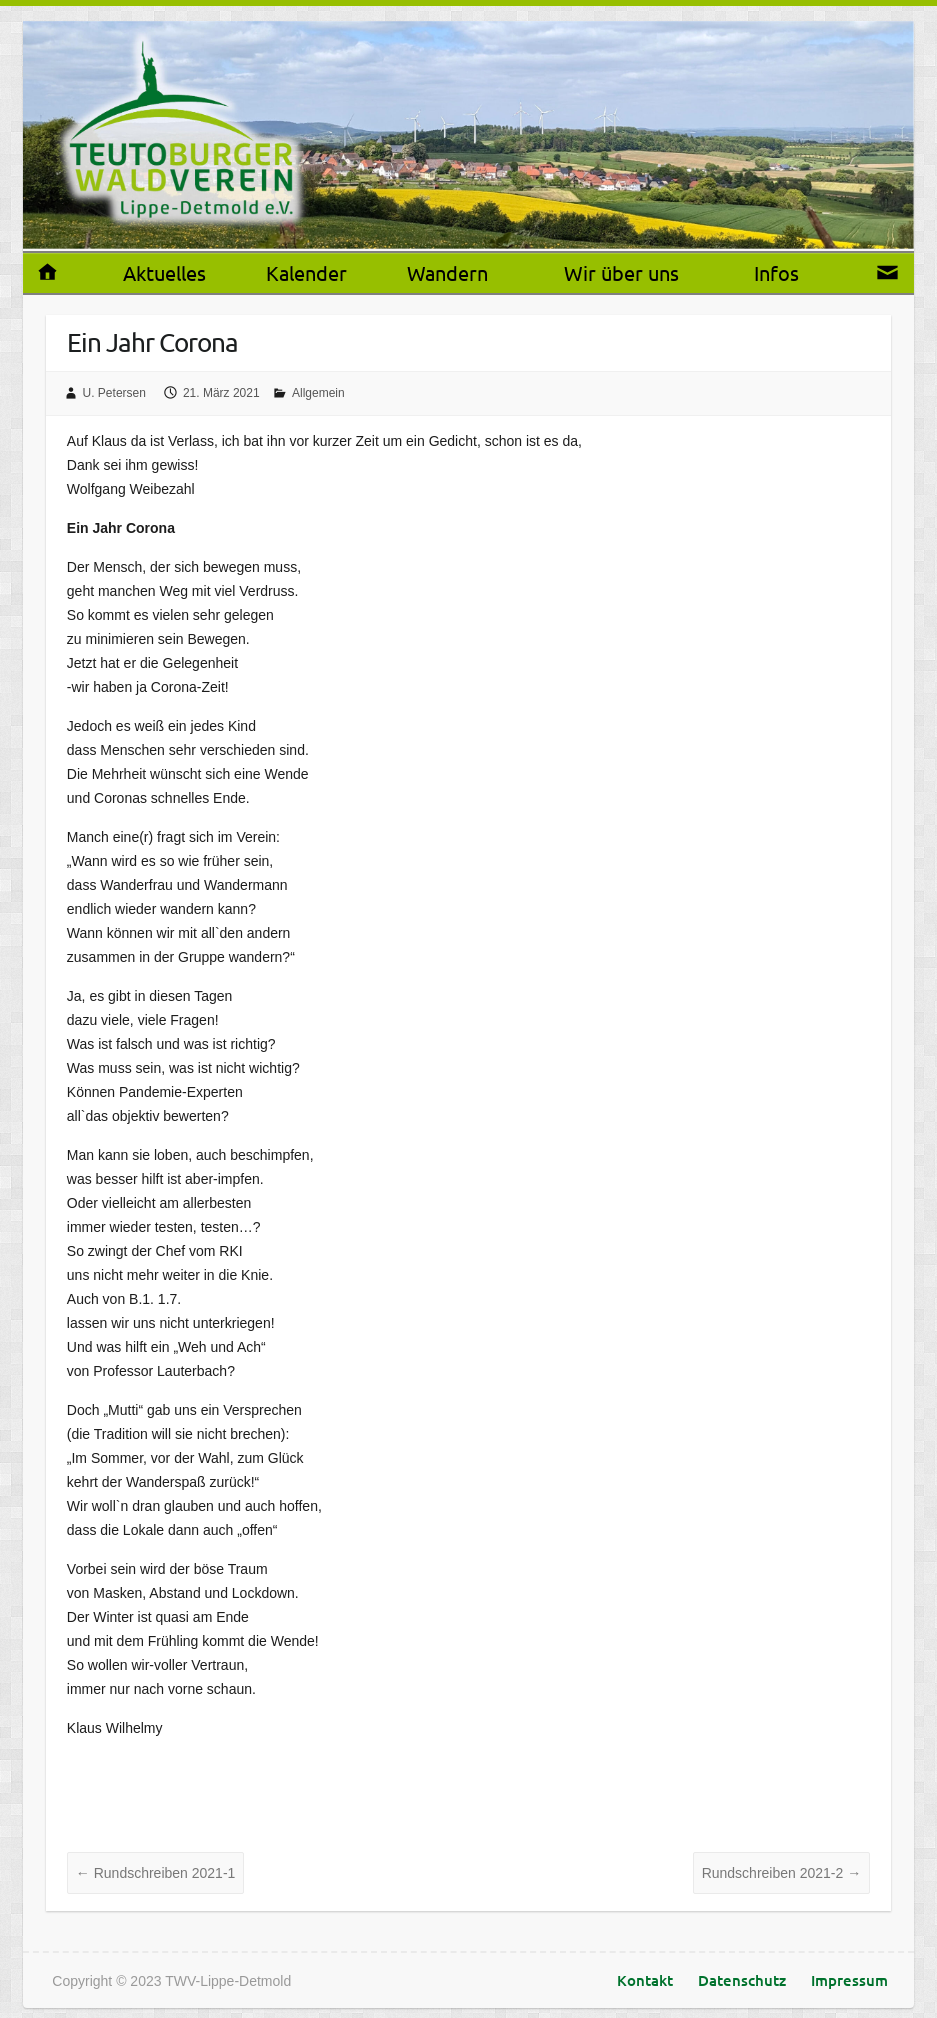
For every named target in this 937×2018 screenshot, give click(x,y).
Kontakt (645, 1980)
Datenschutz (742, 1980)
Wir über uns (621, 272)
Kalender (306, 272)
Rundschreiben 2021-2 (782, 1873)
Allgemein (318, 393)
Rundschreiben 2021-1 (156, 1873)
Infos (776, 272)
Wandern (447, 272)
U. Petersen (114, 393)
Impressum (849, 1980)
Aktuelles (164, 272)
